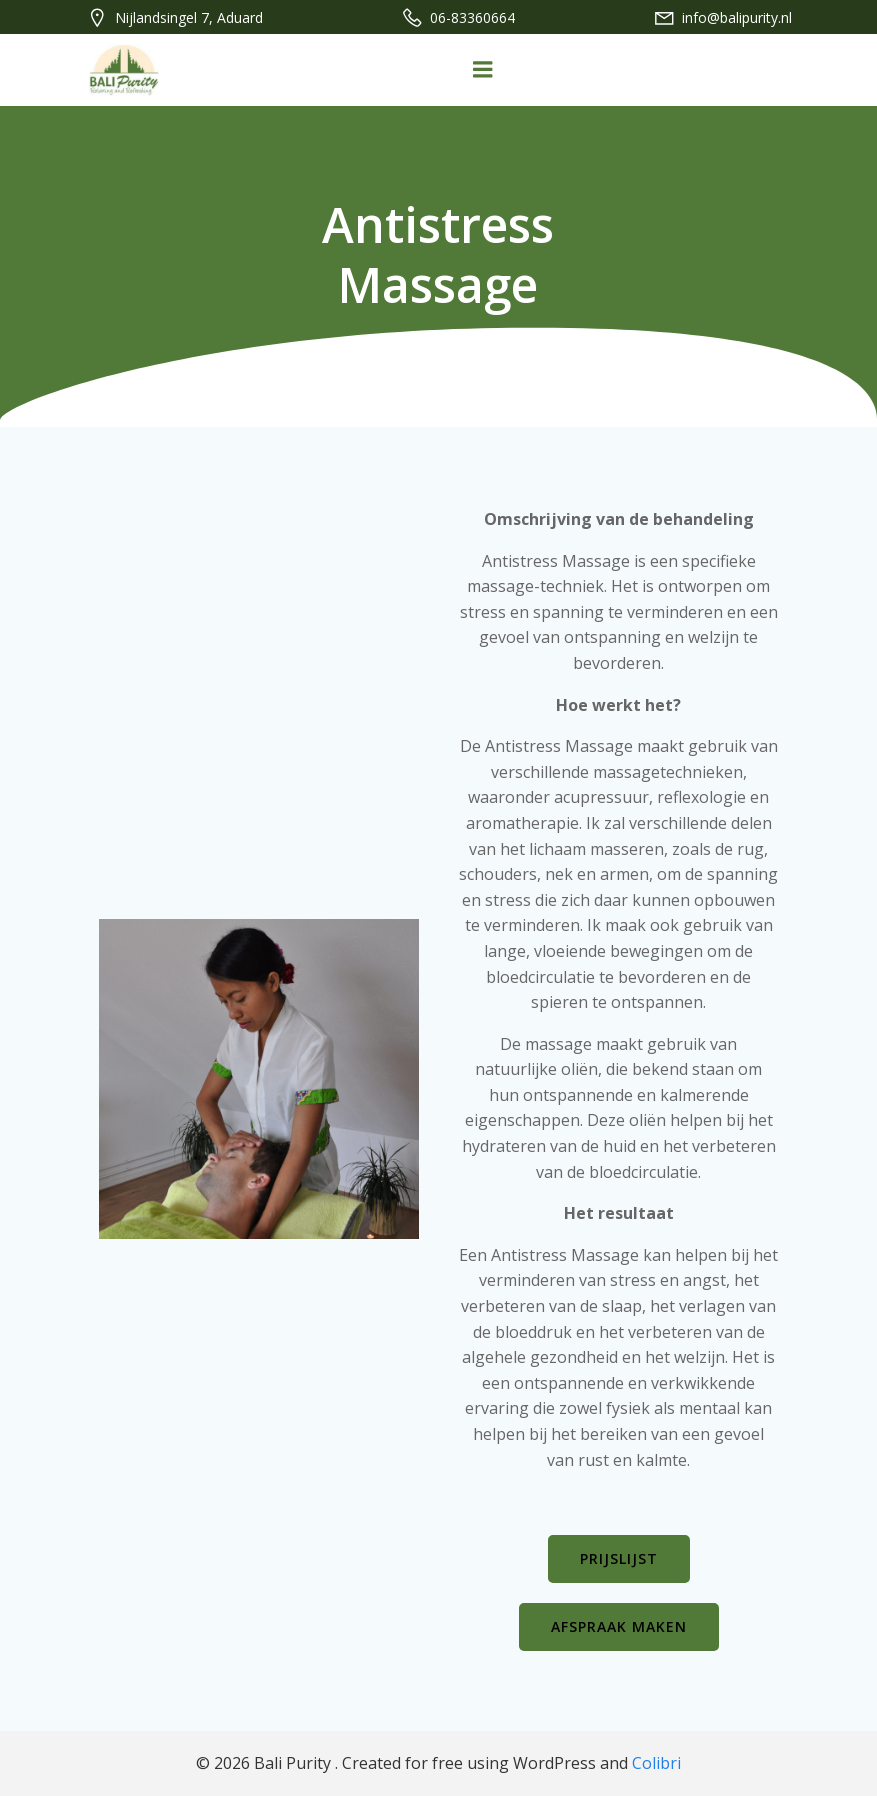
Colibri (656, 1763)
